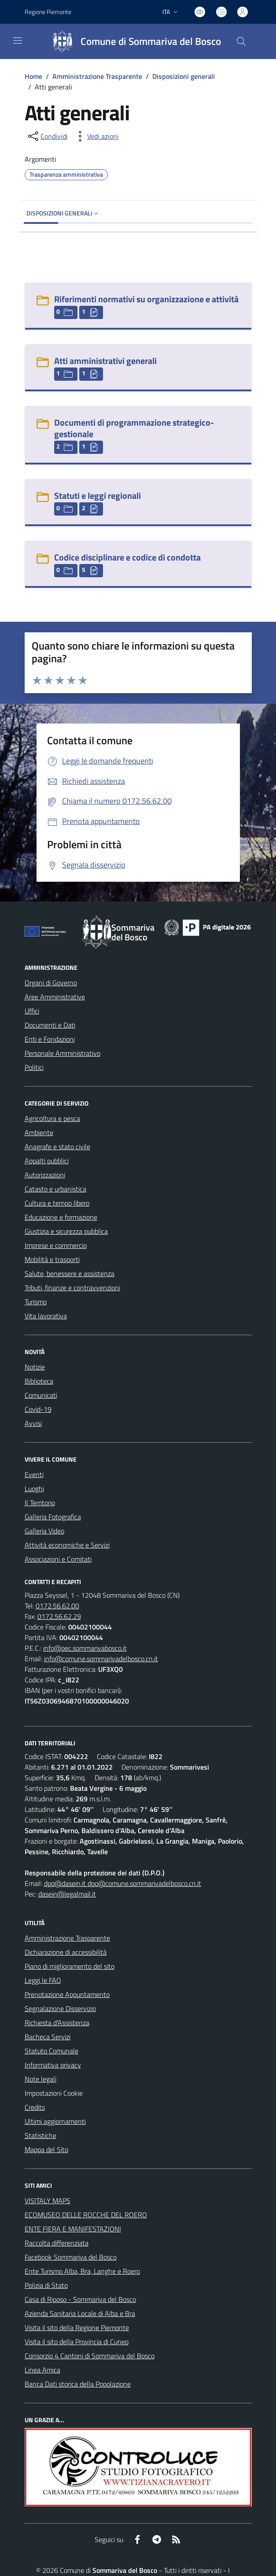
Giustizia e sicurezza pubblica (66, 1231)
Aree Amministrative (55, 996)
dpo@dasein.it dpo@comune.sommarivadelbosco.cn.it (122, 1883)
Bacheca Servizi (47, 2036)
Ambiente (39, 1132)
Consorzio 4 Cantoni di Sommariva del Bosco (90, 2355)
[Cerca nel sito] (240, 41)
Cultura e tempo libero (57, 1203)
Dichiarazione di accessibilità (66, 1952)
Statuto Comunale (51, 2050)
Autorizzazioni (45, 1174)
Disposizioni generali (183, 76)
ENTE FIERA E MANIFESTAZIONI (73, 2228)
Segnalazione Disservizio (60, 2008)
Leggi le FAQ (43, 1980)
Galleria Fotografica (53, 1516)
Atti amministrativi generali (105, 360)
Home (33, 76)
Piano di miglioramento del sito (69, 1966)
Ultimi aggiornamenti (55, 2121)
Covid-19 (38, 1409)
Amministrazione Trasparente (97, 76)
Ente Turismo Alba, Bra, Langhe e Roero (82, 2271)
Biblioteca (39, 1381)
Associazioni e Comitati (58, 1559)
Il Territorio (40, 1502)
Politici (34, 1067)
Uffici (32, 1011)
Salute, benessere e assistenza (69, 1273)
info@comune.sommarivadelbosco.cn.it (101, 1658)
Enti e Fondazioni (50, 1039)
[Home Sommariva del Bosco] (132, 41)
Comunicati (41, 1395)
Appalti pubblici (47, 1160)
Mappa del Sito (46, 2149)
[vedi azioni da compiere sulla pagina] (96, 136)
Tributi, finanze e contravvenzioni (72, 1287)
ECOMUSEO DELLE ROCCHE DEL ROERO (86, 2214)
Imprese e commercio (56, 1245)
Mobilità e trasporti (52, 1259)
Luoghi (34, 1488)
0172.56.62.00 (57, 1605)
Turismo (36, 1301)
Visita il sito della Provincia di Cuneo (77, 2341)
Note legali (40, 2079)
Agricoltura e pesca (52, 1118)
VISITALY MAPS (47, 2200)
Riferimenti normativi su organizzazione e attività (146, 299)
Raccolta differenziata (56, 2243)
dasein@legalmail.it (67, 1894)
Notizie (35, 1367)
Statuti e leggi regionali (97, 495)
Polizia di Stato (46, 2285)
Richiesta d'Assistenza (57, 2022)
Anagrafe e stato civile (57, 1146)
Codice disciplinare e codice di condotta (127, 557)
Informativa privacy (53, 2065)
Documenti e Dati (50, 1025)
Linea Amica (42, 2369)
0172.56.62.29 (59, 1616)
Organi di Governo (51, 982)
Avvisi (33, 1423)
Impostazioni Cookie (54, 2093)
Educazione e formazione (61, 1217)
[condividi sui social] (47, 136)
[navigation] (17, 40)
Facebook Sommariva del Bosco (71, 2257)
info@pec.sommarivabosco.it (85, 1648)
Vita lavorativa (46, 1315)
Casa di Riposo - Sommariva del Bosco (80, 2299)
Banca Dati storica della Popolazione (78, 2384)
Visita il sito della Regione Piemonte (77, 2327)
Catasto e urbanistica (55, 1189)
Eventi (34, 1474)
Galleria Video (44, 1531)
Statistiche (40, 2135)
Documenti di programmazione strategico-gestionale (134, 428)
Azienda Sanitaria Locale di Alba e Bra (80, 2313)
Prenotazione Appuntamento (67, 1994)
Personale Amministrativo (62, 1053)
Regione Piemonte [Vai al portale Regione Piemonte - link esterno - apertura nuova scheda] (48, 11)
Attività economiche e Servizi (67, 1545)
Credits (35, 2107)
